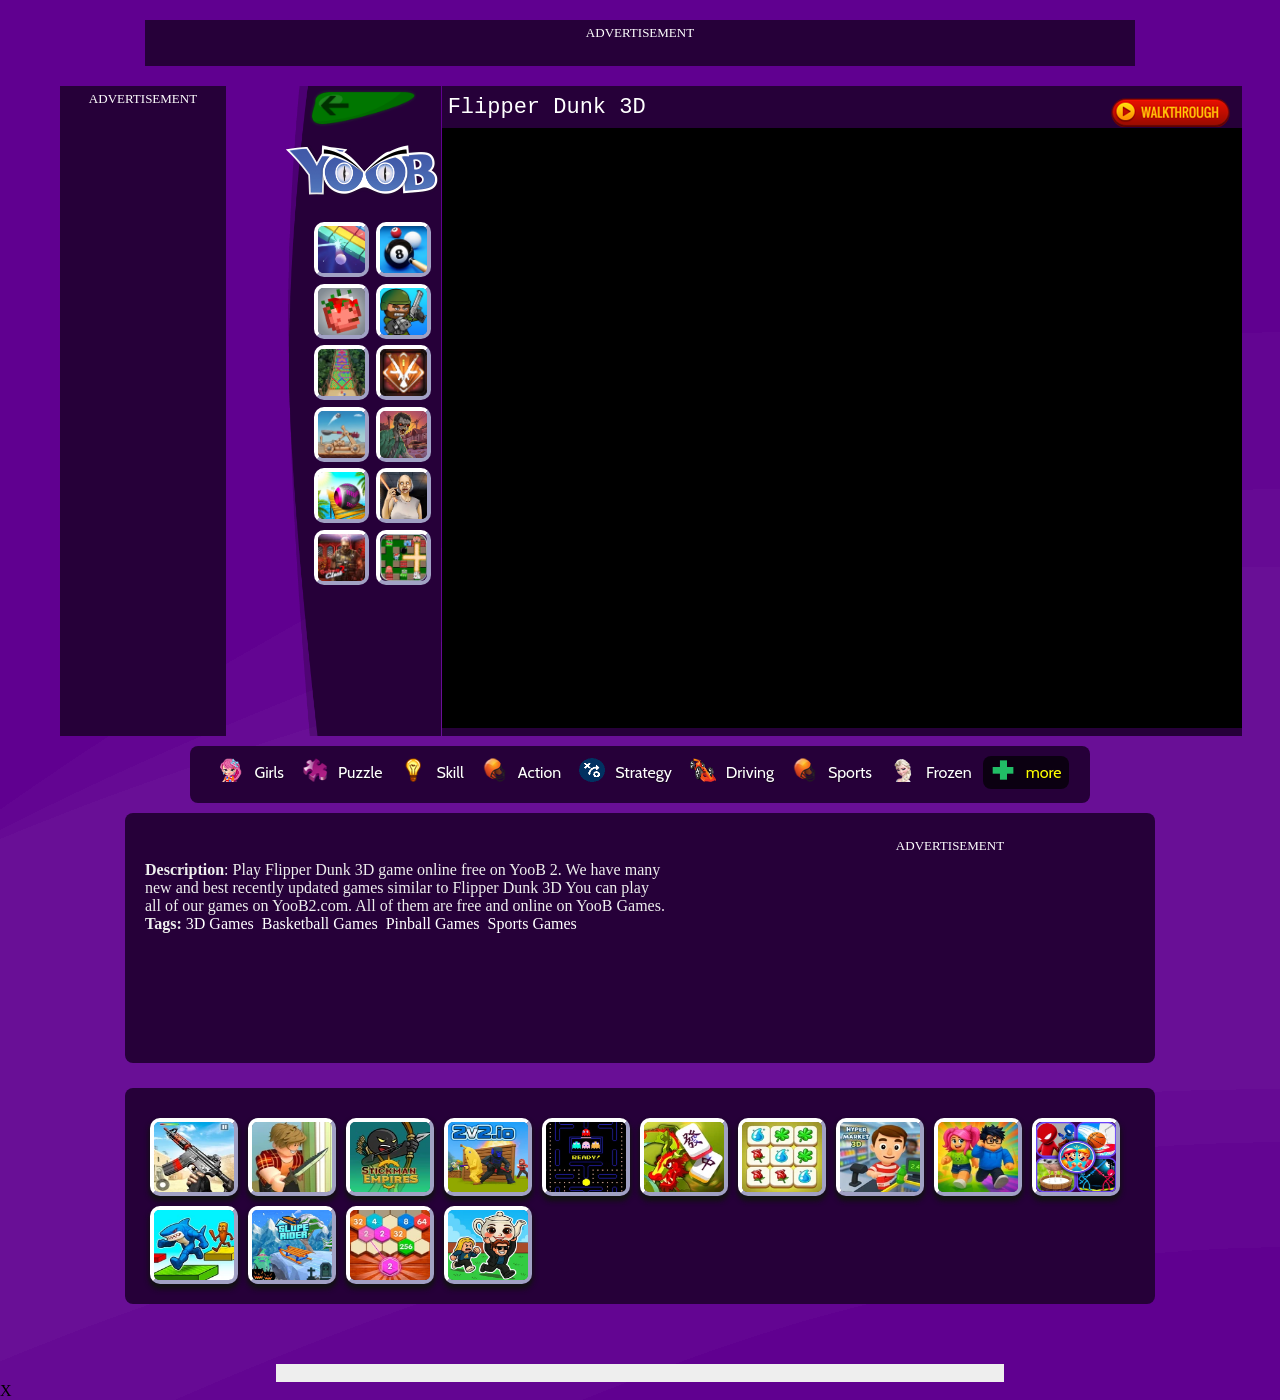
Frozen (931, 772)
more (1026, 772)
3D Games (220, 923)
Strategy (625, 772)
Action (521, 772)
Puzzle (342, 772)
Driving (732, 772)
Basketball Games (320, 923)
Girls (251, 772)
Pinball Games (433, 923)
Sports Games (531, 923)
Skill (431, 772)
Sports (832, 772)
